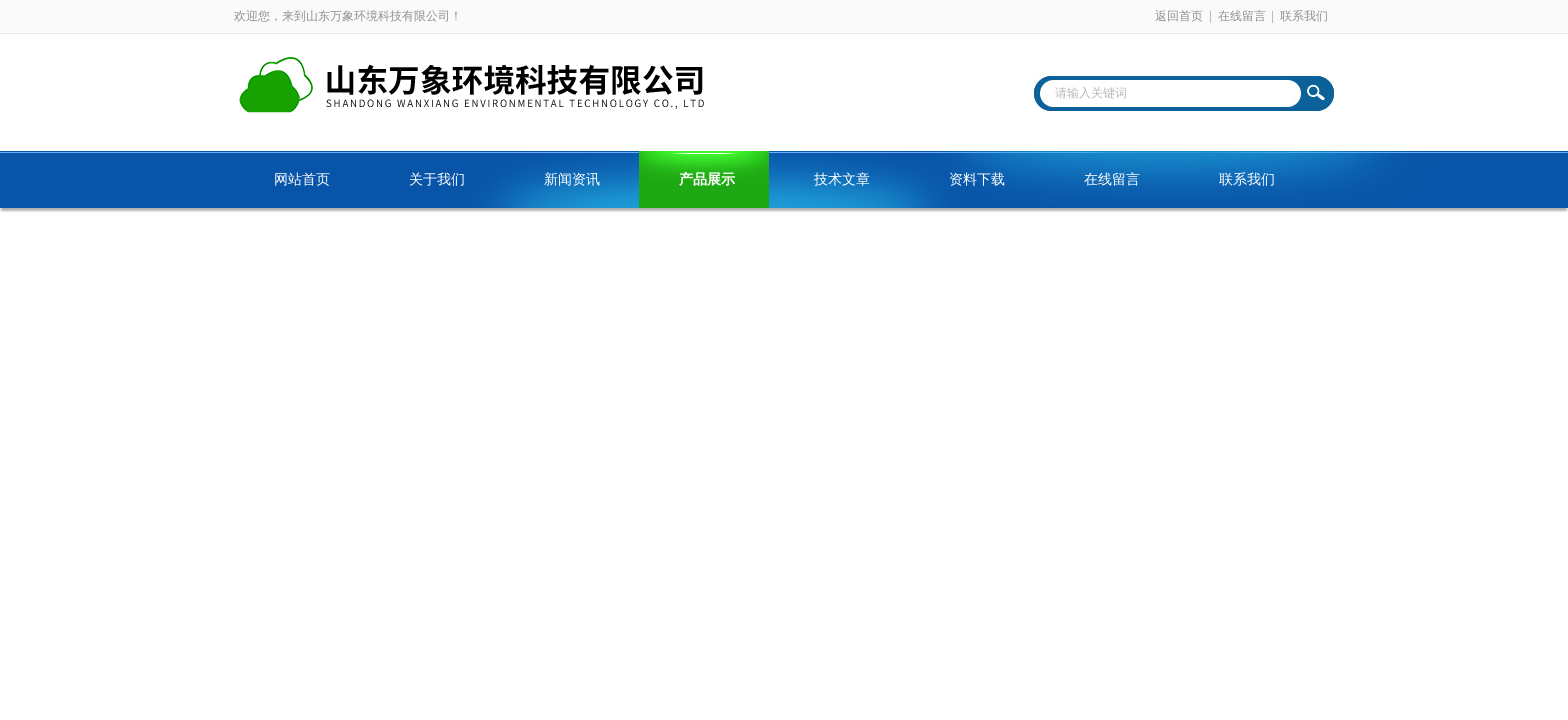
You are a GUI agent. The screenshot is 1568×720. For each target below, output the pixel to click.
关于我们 (437, 179)
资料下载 (977, 179)
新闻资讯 (572, 179)
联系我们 (1304, 16)
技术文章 (842, 179)
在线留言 (1242, 16)
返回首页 (1179, 16)
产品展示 (707, 179)
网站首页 (302, 179)
